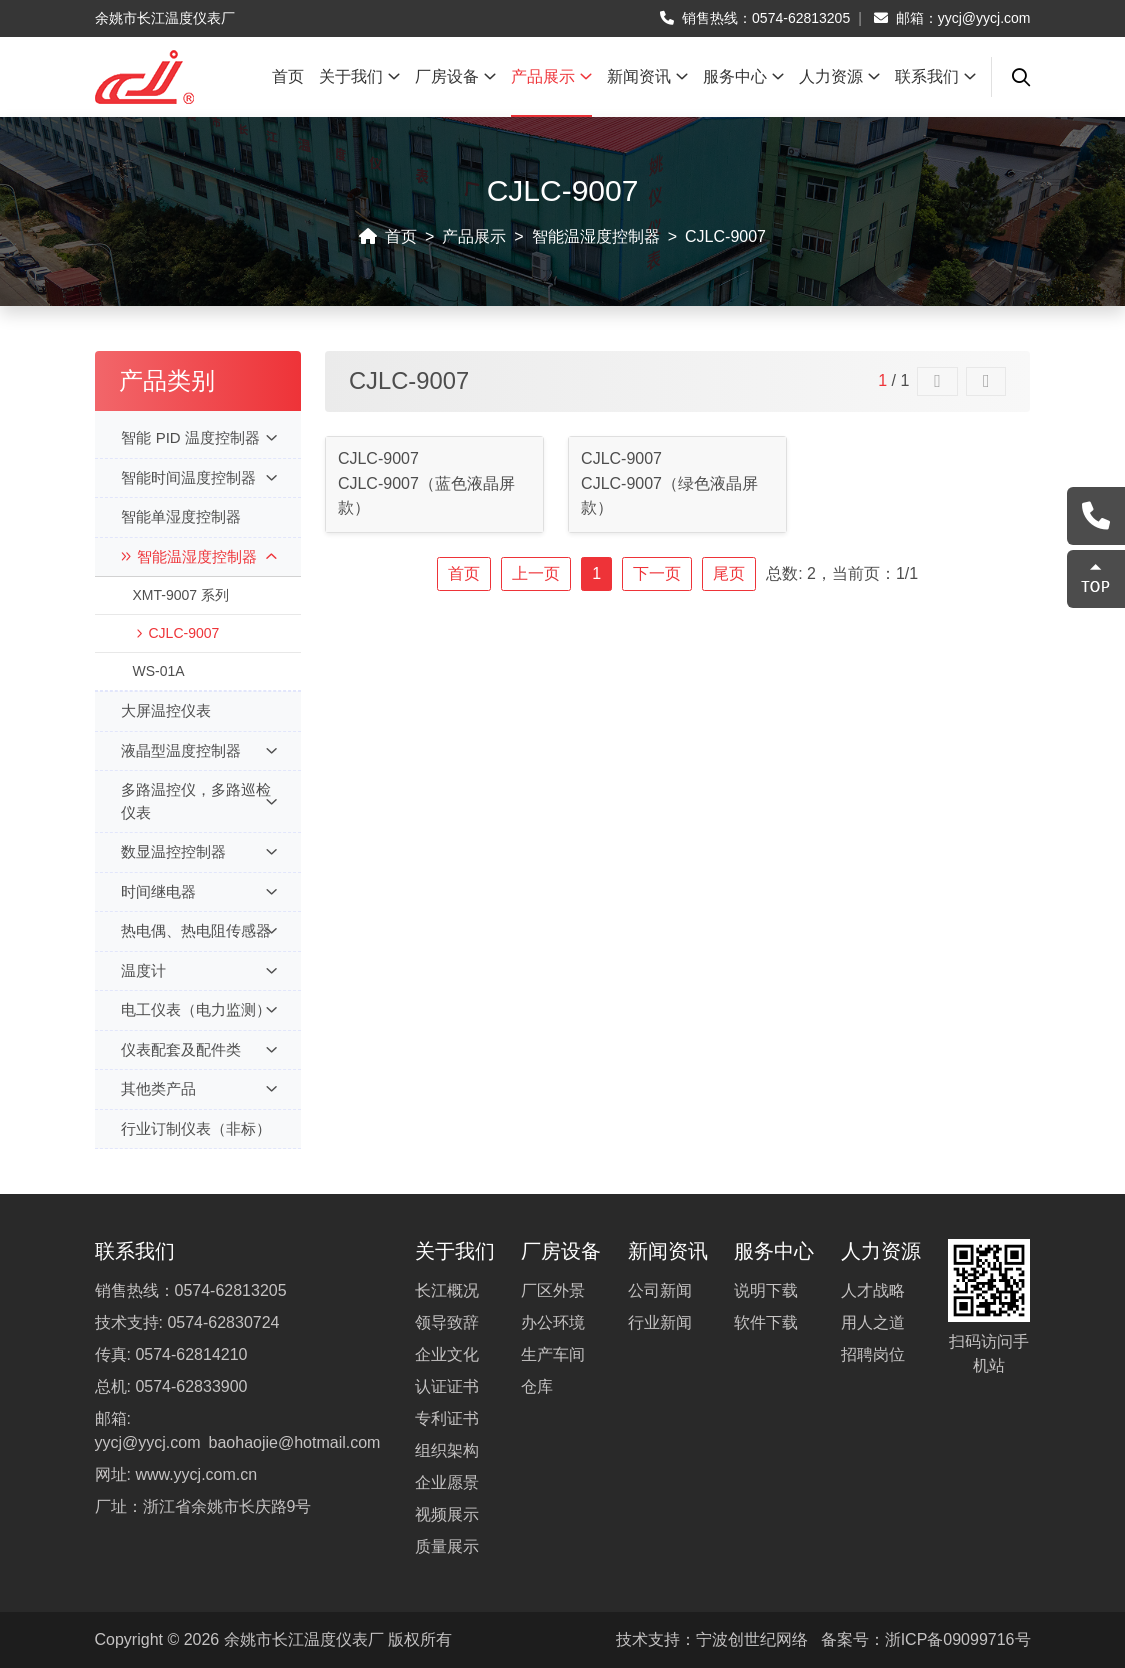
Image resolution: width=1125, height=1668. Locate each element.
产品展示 (551, 76)
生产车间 (553, 1354)
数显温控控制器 (198, 852)
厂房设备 (455, 76)
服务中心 (743, 76)
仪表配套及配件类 (198, 1050)
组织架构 (447, 1450)
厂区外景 (553, 1290)
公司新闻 (660, 1290)
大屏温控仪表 (166, 710)
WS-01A (158, 671)
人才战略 (873, 1290)
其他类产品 (198, 1089)
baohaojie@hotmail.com (295, 1442)
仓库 (537, 1386)
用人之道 (873, 1322)
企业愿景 (447, 1482)
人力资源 (839, 76)
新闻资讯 (647, 76)
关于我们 (359, 76)
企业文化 (447, 1354)
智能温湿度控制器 (596, 236)
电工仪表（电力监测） (198, 1010)
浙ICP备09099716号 (958, 1639)
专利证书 (447, 1418)
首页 (288, 76)
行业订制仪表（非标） (196, 1128)
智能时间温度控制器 (198, 478)
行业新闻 (660, 1322)
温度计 (198, 971)
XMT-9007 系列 (180, 595)
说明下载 (766, 1290)
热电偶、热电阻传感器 (198, 931)
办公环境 (553, 1322)
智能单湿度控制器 (181, 516)
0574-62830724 (223, 1322)
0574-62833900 (191, 1386)
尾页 (729, 573)
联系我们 (935, 76)
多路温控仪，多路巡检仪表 (198, 801)
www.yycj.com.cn (196, 1474)
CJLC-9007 (725, 236)
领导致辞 (447, 1322)
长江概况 (447, 1290)
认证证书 (447, 1386)
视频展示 (447, 1514)
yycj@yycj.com (984, 18)
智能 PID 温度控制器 (198, 438)
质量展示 (447, 1546)
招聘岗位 (873, 1354)
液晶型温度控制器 (198, 751)
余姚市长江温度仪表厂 (304, 1639)
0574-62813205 (801, 18)
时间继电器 (198, 892)
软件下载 (766, 1322)
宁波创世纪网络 (752, 1639)
